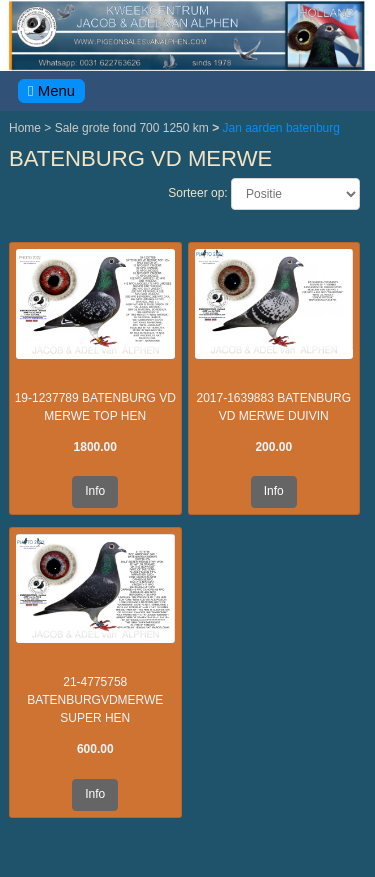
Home (26, 128)
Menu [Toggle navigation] (51, 90)
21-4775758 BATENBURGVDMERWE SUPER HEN (95, 700)
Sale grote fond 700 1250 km (133, 128)
